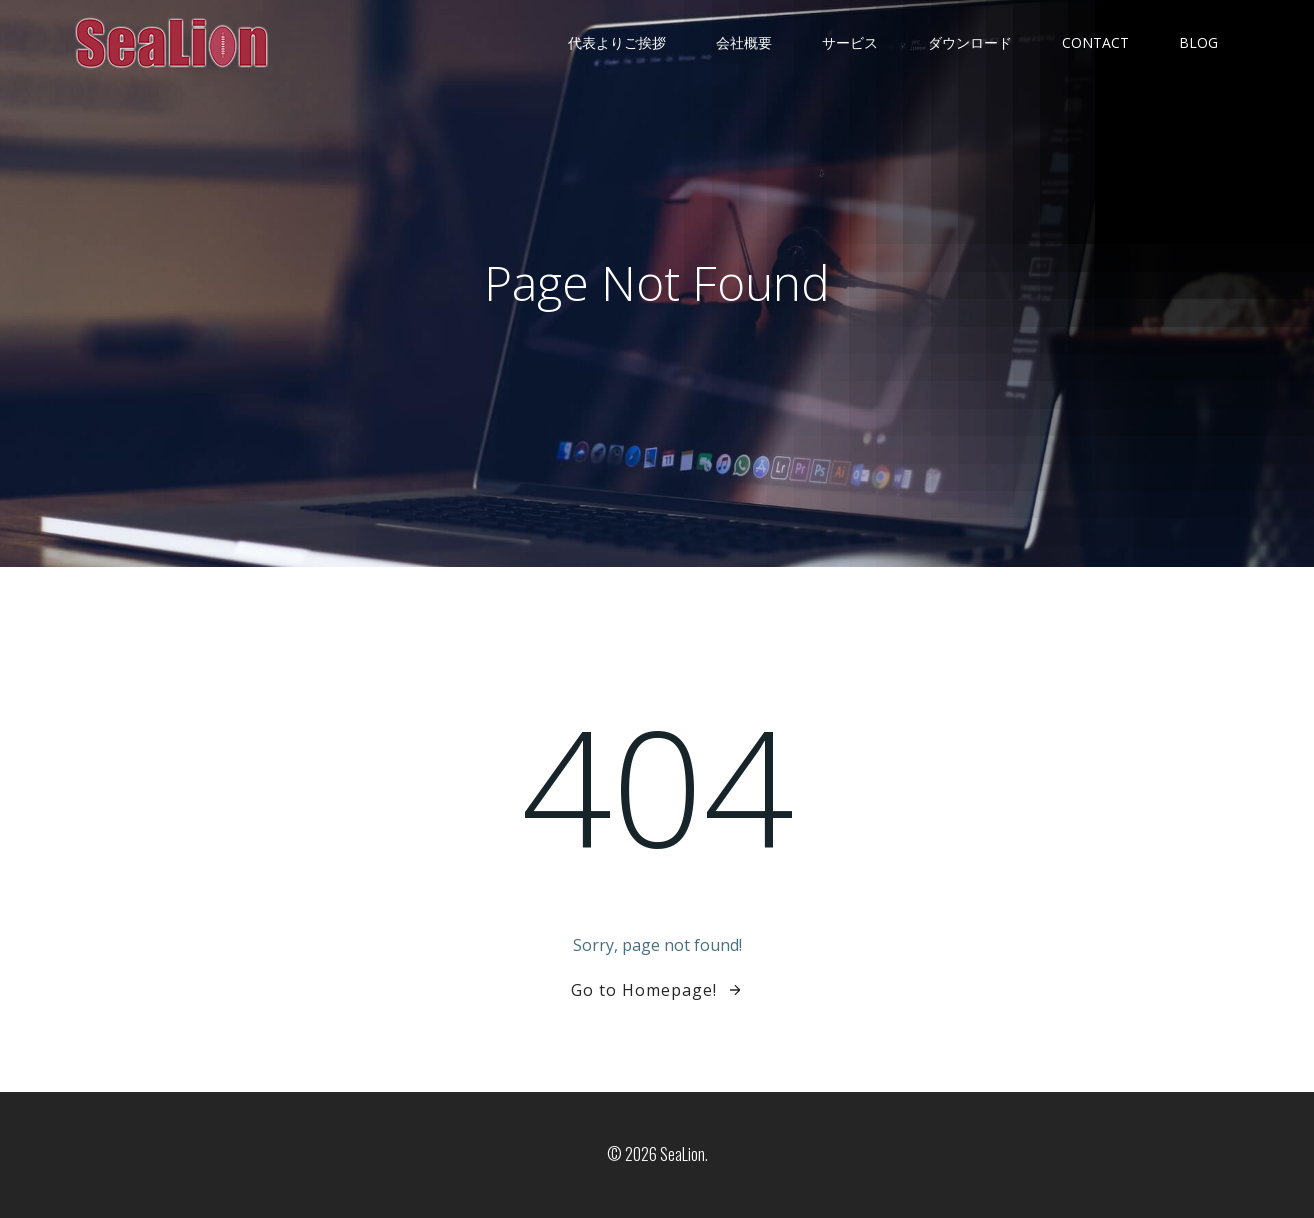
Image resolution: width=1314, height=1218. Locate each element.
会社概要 (744, 42)
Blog (1198, 42)
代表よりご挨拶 (617, 42)
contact (1095, 42)
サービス (850, 42)
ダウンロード (970, 42)
